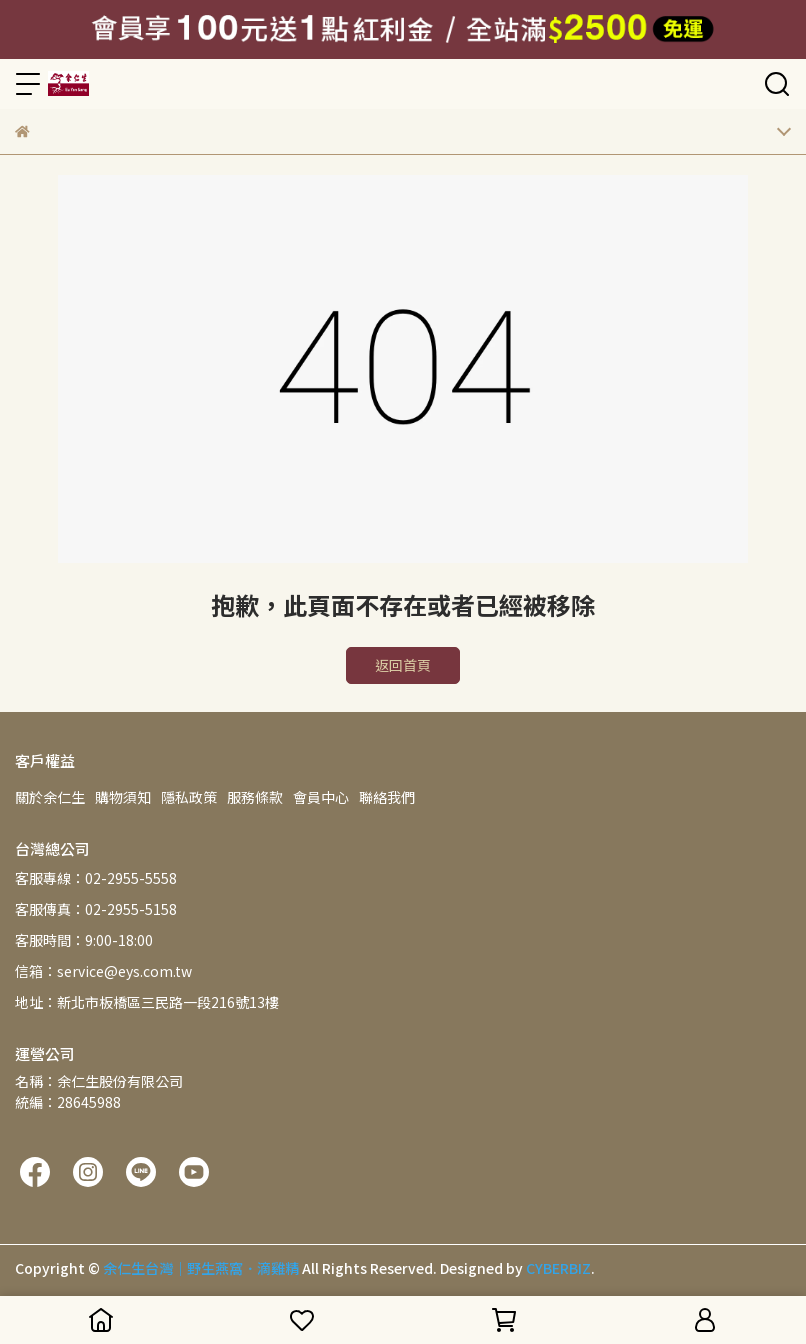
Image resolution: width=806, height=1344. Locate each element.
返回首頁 (403, 665)
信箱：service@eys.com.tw (103, 971)
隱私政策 (189, 797)
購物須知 (123, 797)
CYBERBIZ (558, 1268)
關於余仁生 (50, 797)
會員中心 (321, 797)
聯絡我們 (387, 797)
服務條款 (255, 797)
